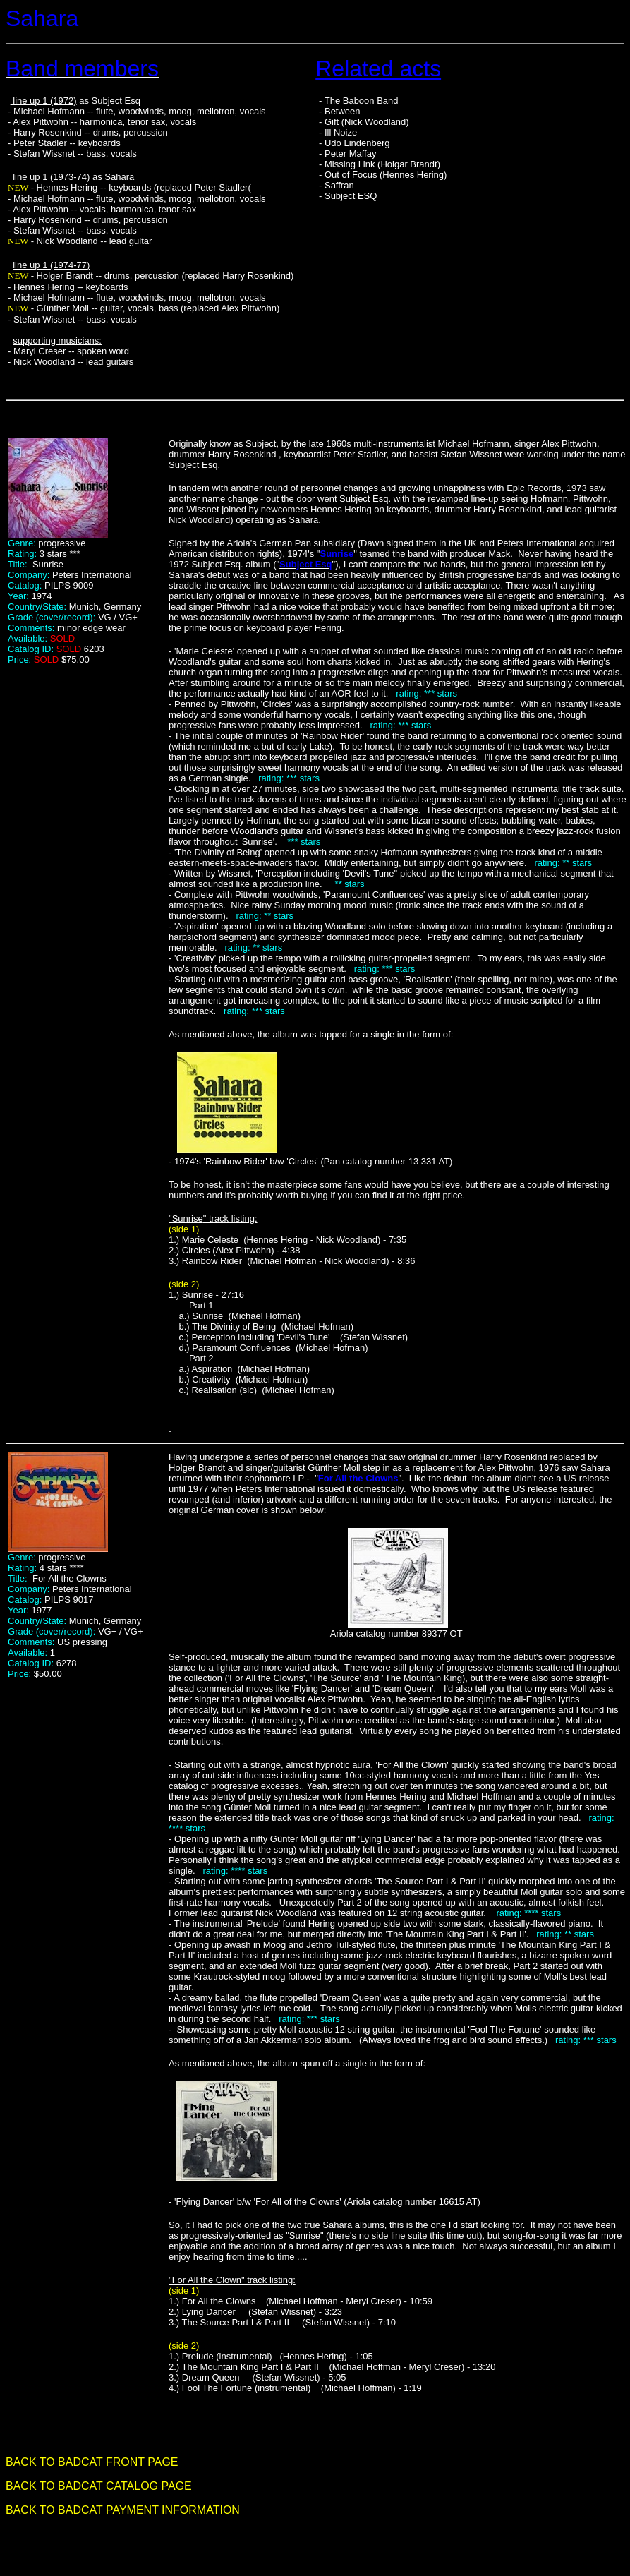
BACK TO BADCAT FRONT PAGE (92, 2462)
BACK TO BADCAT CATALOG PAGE (99, 2486)
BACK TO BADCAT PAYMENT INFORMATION (123, 2510)
